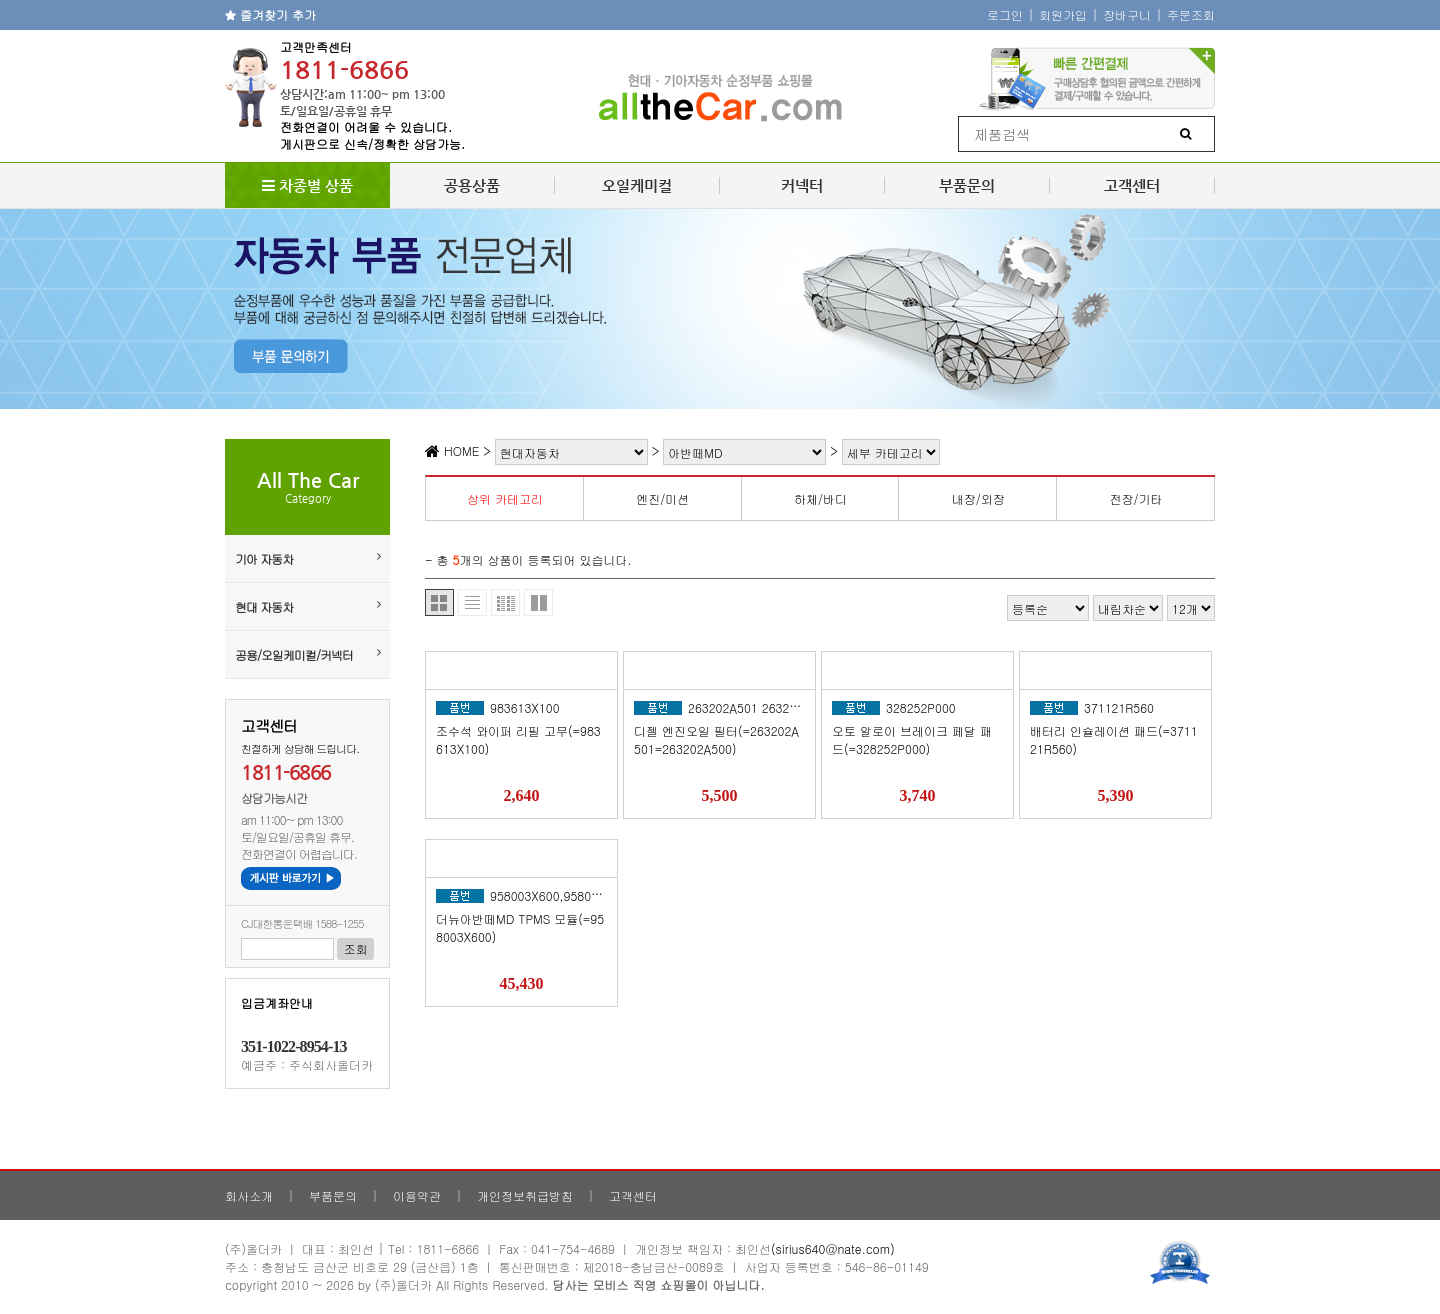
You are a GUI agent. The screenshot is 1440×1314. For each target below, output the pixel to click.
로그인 (1005, 14)
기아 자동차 (307, 558)
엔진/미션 (662, 498)
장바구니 (1127, 14)
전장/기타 (1136, 498)
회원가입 (1063, 14)
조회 (356, 948)
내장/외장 (978, 498)
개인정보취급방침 (525, 1195)
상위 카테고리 (505, 498)
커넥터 (802, 185)
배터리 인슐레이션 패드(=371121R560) (1114, 739)
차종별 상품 (307, 185)
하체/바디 (820, 498)
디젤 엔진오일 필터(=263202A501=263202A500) (716, 739)
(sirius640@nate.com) (833, 1248)
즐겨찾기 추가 (270, 14)
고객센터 (1132, 185)
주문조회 (1191, 14)
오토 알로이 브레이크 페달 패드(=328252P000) (912, 739)
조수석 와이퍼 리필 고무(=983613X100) (518, 739)
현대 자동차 (307, 606)
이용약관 (417, 1195)
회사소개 (249, 1195)
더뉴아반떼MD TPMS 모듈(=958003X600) (520, 927)
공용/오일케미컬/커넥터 (307, 654)
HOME (452, 450)
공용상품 (472, 185)
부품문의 (967, 185)
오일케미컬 (637, 185)
